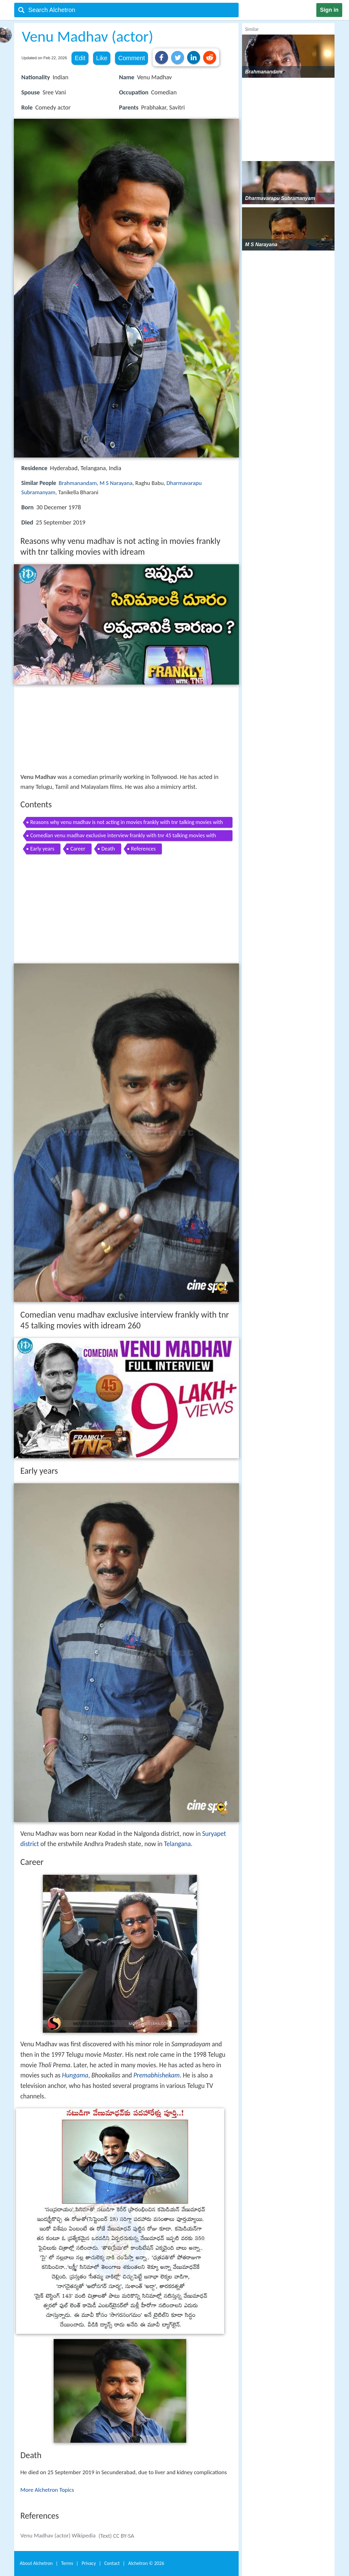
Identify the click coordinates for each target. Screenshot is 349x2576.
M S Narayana (116, 483)
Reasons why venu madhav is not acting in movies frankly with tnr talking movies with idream (126, 823)
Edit (80, 58)
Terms (67, 2563)
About (36, 2563)
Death (108, 848)
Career (77, 848)
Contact (112, 2563)
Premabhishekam (156, 2075)
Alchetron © (146, 2563)
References (143, 848)
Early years (42, 848)
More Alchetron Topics (47, 2489)
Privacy (89, 2563)
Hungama (75, 2075)
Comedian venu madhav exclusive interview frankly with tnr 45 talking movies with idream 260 (123, 836)
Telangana (177, 1844)
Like (102, 58)
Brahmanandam (78, 483)
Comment (131, 58)
